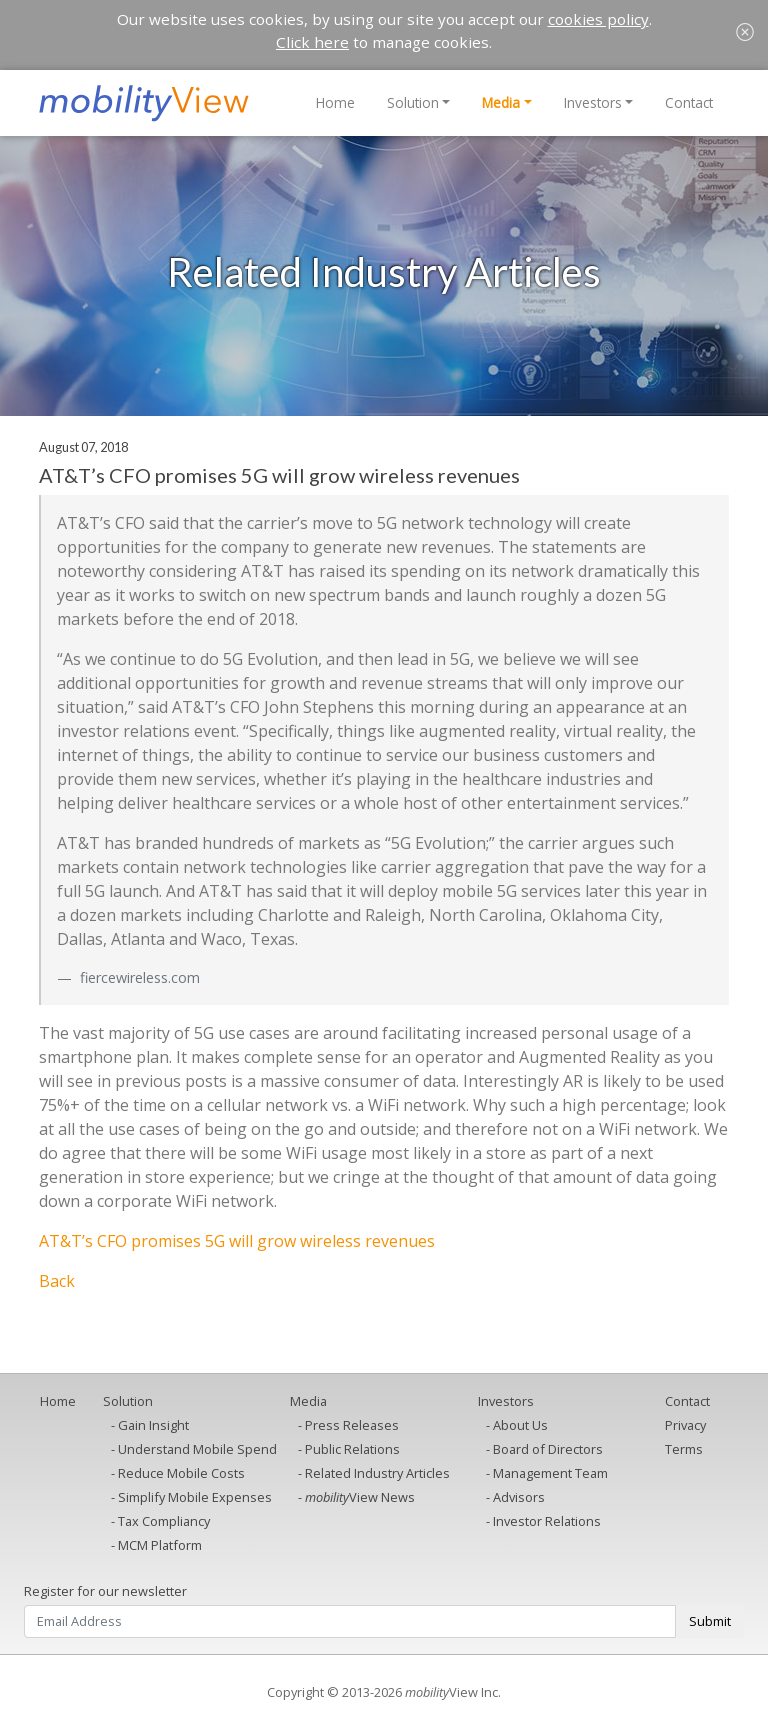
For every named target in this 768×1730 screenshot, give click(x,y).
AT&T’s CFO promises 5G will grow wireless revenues (237, 1241)
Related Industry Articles (377, 1473)
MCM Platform (160, 1545)
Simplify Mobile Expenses (195, 1497)
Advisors (519, 1497)
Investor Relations (547, 1521)
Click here (312, 42)
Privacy (685, 1425)
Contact (689, 102)
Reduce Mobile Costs (181, 1473)
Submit (710, 1621)
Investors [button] (593, 102)
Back (57, 1281)
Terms (684, 1449)
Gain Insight (153, 1425)
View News (360, 1497)
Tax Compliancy (164, 1521)
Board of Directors (548, 1449)
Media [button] (501, 102)
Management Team (550, 1473)
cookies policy (598, 19)
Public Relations (352, 1449)
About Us (520, 1425)
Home (335, 102)
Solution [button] (413, 102)
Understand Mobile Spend (197, 1449)
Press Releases (352, 1425)
